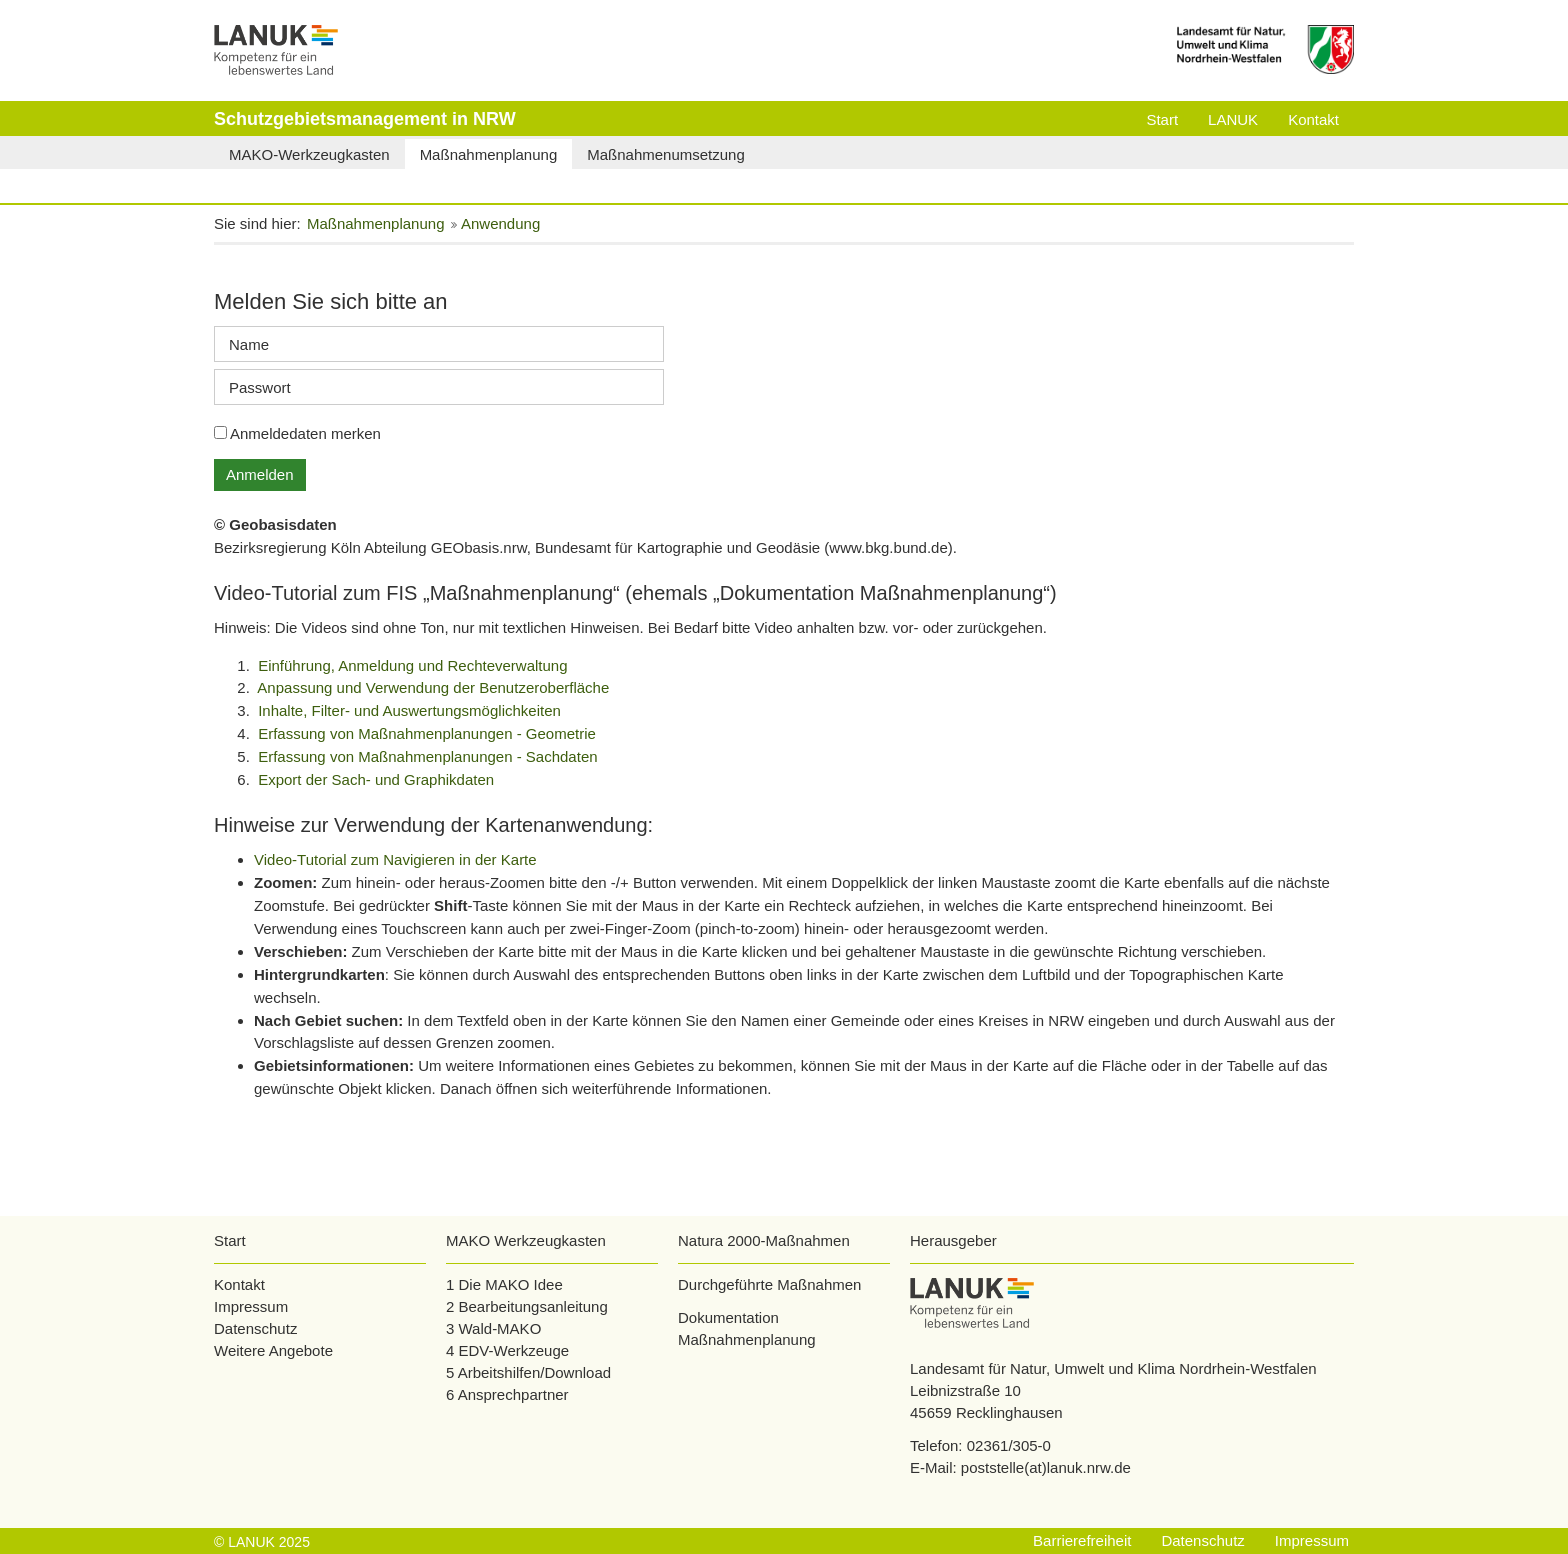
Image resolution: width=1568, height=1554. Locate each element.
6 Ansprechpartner (507, 1394)
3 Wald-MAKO (493, 1328)
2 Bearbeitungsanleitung (527, 1306)
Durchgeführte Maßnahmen (769, 1284)
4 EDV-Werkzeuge (507, 1350)
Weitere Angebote (273, 1350)
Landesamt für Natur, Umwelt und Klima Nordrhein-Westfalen (1113, 1368)
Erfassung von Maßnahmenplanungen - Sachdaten (427, 756)
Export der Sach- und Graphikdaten (376, 779)
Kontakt (239, 1284)
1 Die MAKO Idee (504, 1284)
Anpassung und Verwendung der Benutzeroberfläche (433, 687)
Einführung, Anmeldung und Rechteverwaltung (412, 665)
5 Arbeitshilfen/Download (528, 1372)
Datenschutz (255, 1328)
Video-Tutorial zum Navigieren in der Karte (395, 859)
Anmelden (260, 474)
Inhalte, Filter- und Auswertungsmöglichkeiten (409, 710)
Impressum (251, 1306)
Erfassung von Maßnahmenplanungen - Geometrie (427, 733)
